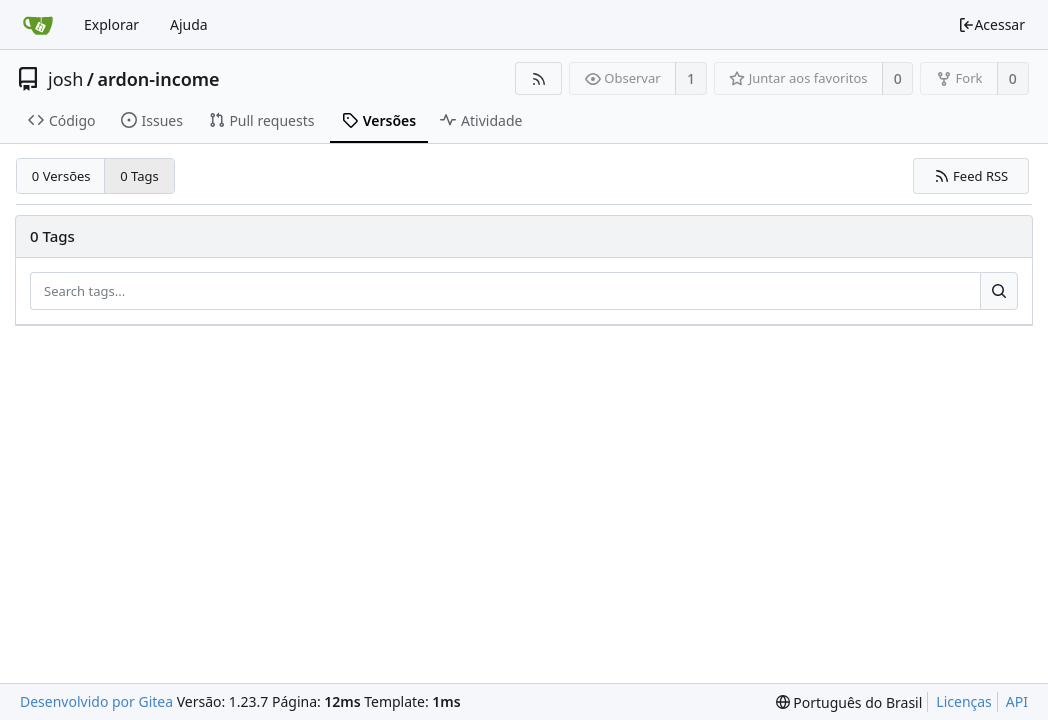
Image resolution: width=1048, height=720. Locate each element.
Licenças (964, 701)
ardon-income (158, 79)
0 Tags (139, 176)
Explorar (111, 24)
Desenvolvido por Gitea (96, 701)
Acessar (991, 24)
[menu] (849, 702)
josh (65, 79)
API (1017, 701)
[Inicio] (38, 25)
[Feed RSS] (538, 78)
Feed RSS (971, 176)
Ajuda (189, 24)
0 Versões (61, 176)
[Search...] (999, 291)
